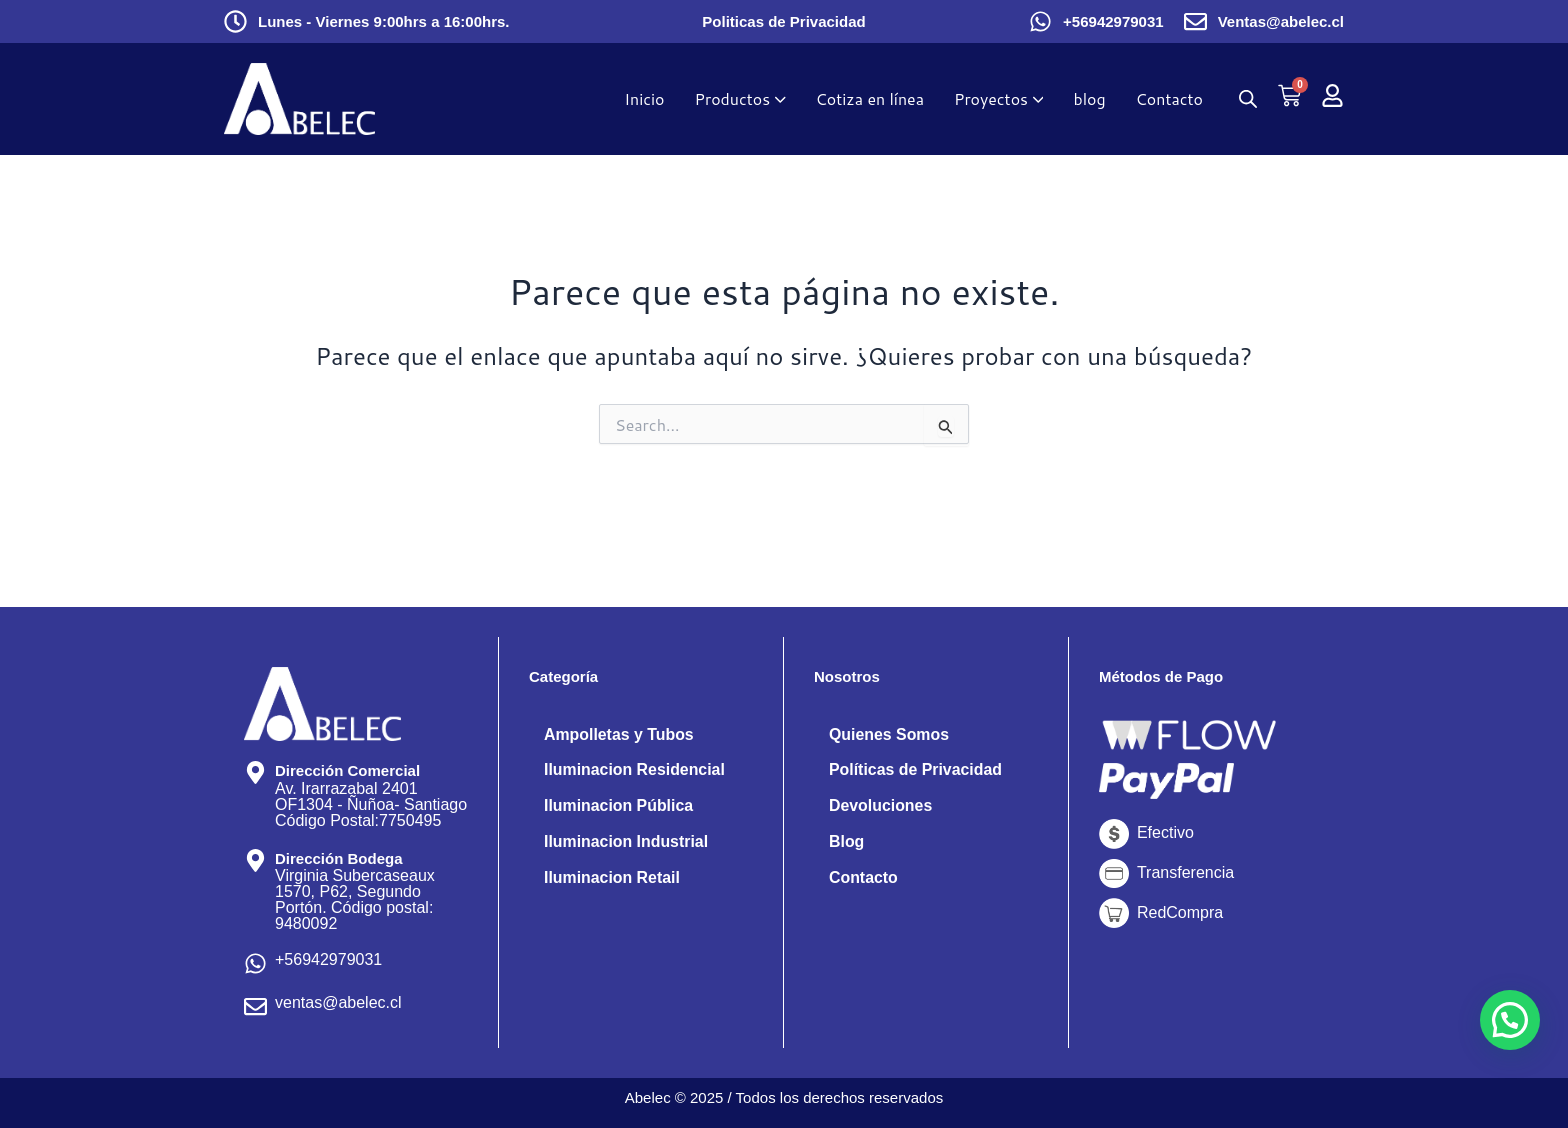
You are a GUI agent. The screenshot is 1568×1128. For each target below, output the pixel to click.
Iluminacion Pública (619, 806)
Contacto (863, 878)
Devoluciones (881, 806)
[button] (1510, 1020)
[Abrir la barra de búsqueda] (1248, 98)
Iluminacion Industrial (626, 842)
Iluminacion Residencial (635, 770)
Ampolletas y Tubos (619, 734)
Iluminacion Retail (612, 878)
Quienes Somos (889, 734)
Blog (847, 842)
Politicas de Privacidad (783, 21)
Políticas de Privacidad (916, 770)
